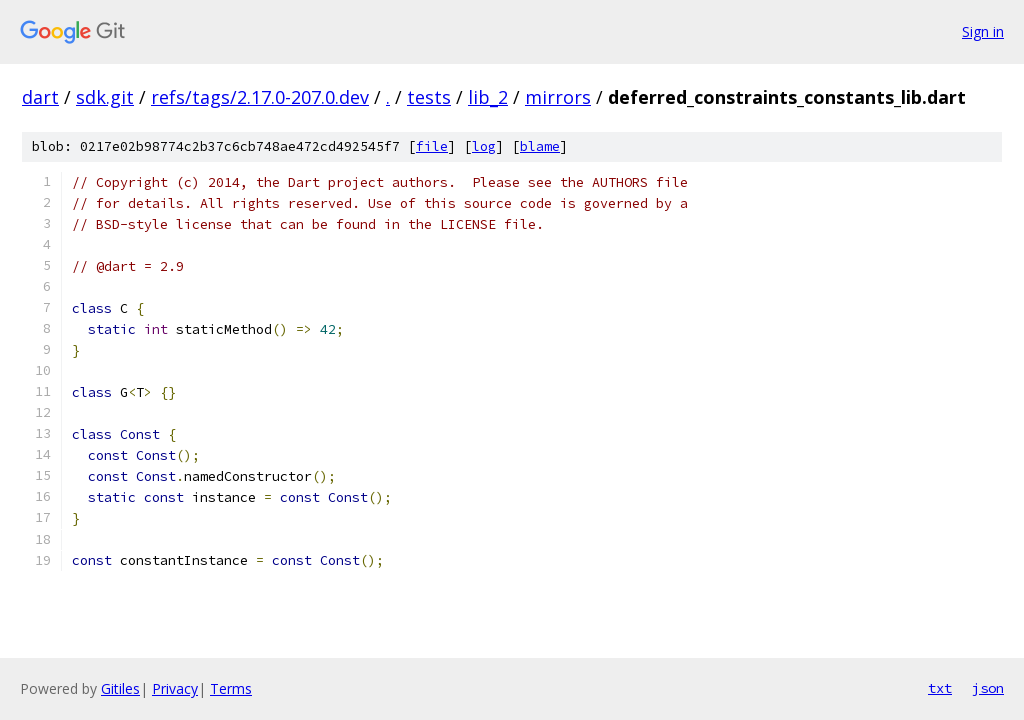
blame (540, 146)
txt (940, 688)
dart (40, 97)
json (988, 688)
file (432, 146)
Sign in (983, 31)
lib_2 (488, 97)
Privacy (175, 688)
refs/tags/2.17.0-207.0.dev (260, 97)
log (484, 146)
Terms (231, 688)
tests (429, 97)
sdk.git (105, 97)
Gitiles (120, 688)
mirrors (558, 97)
